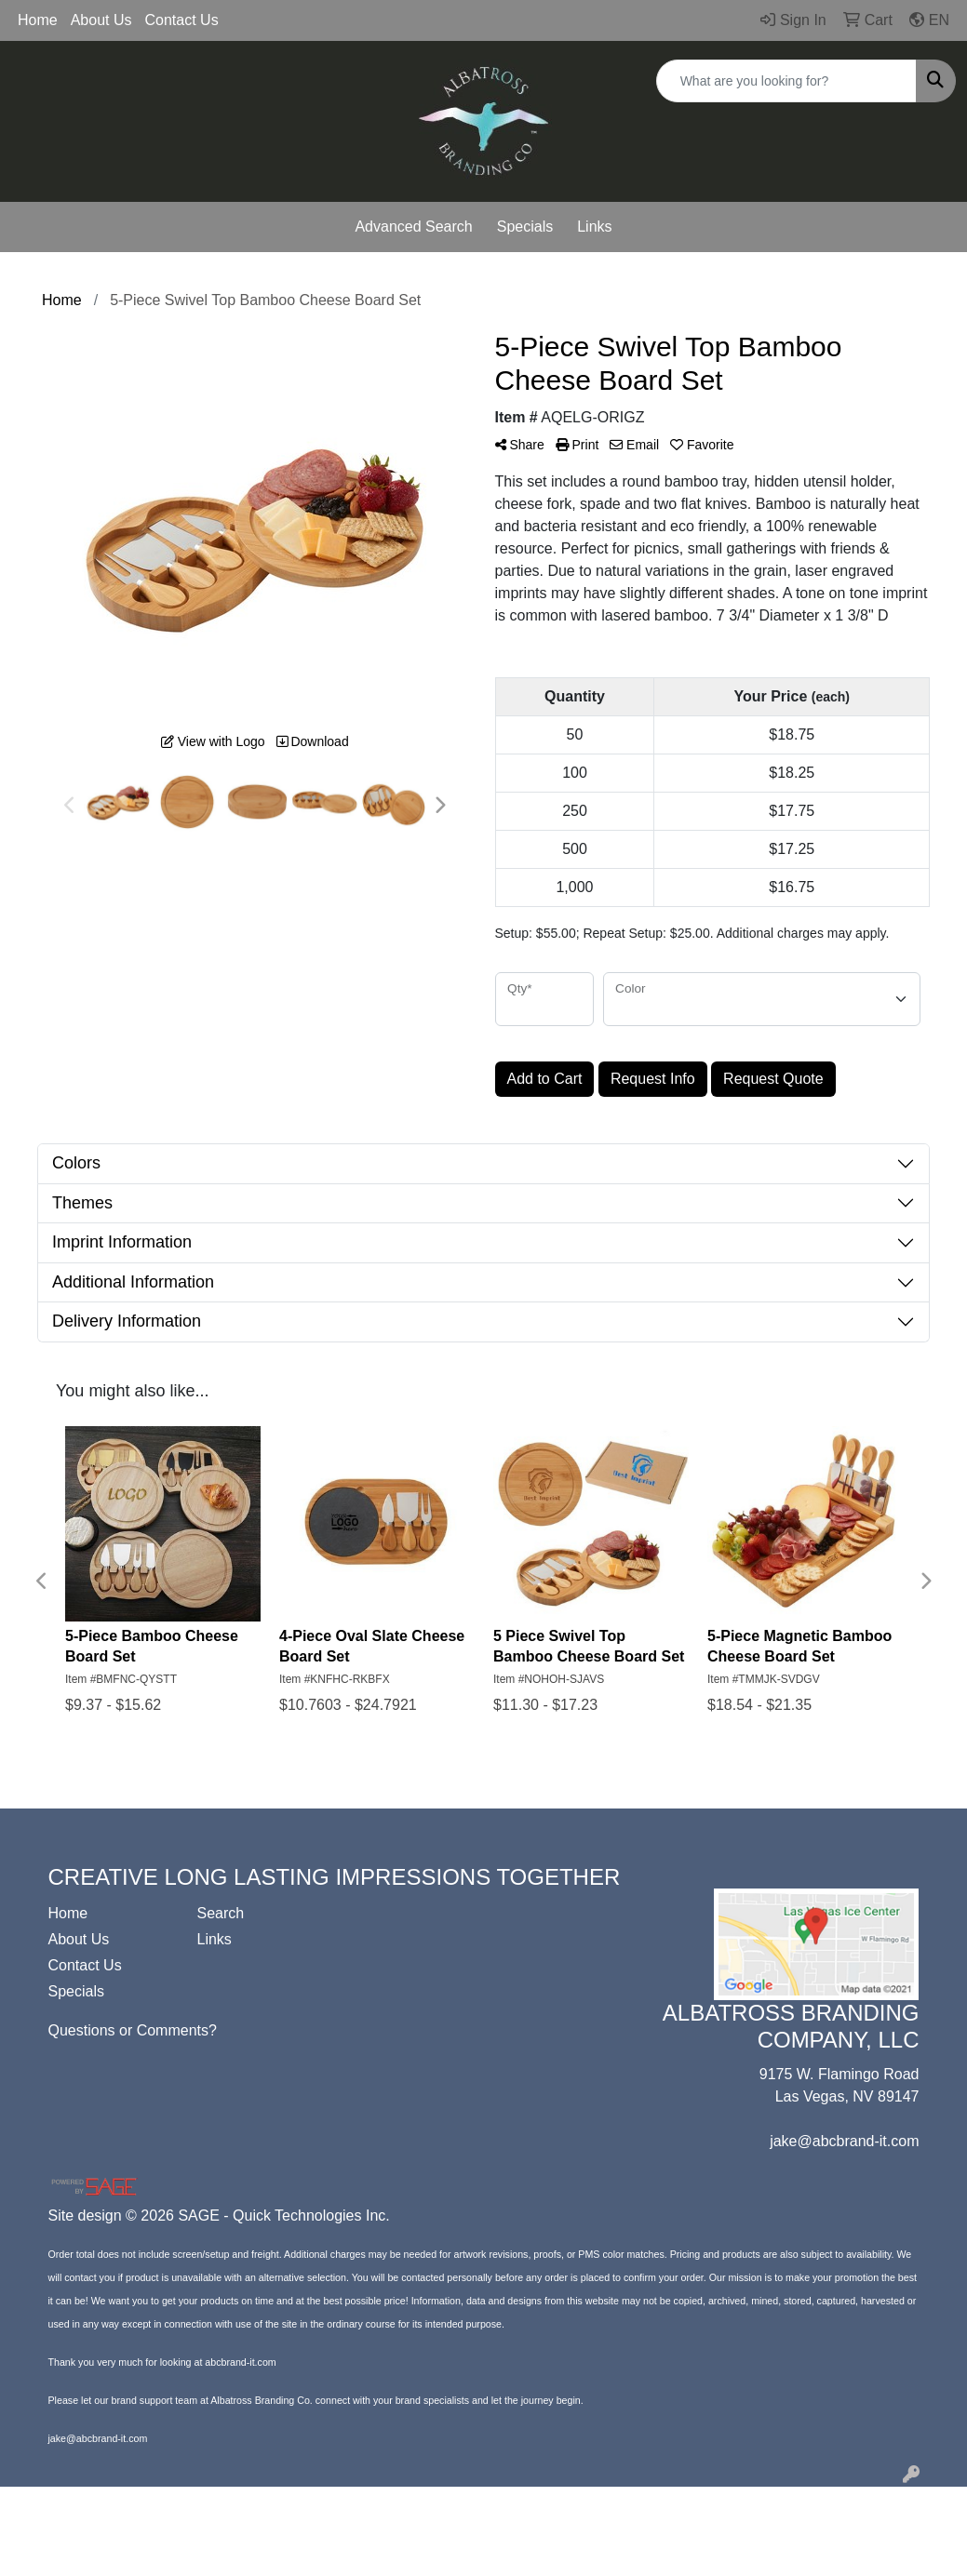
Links (594, 226)
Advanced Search (413, 226)
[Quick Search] (786, 81)
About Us (101, 20)
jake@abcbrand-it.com (844, 2141)
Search (220, 1913)
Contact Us (182, 20)
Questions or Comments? (132, 2030)
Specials (525, 226)
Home (38, 20)
